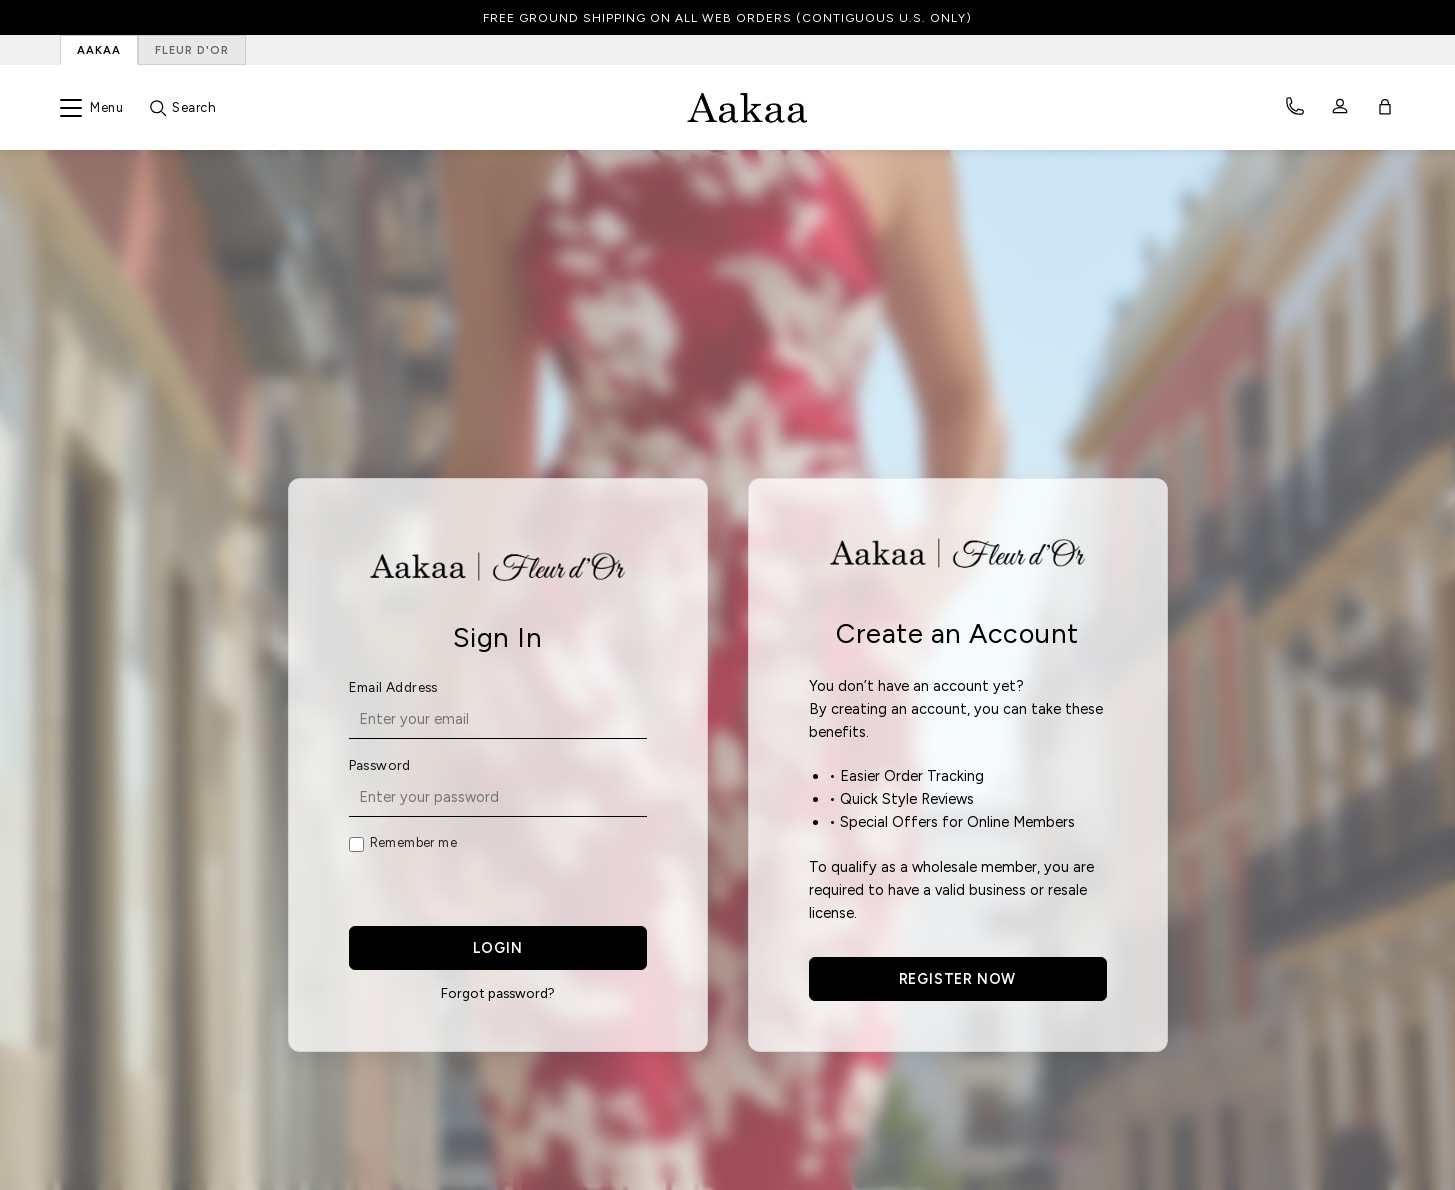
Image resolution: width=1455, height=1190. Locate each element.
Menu (106, 107)
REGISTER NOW (958, 979)
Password (380, 765)
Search (194, 107)
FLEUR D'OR (192, 50)
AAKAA (99, 50)
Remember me (413, 842)
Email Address (393, 687)
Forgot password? (498, 993)
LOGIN (498, 948)
